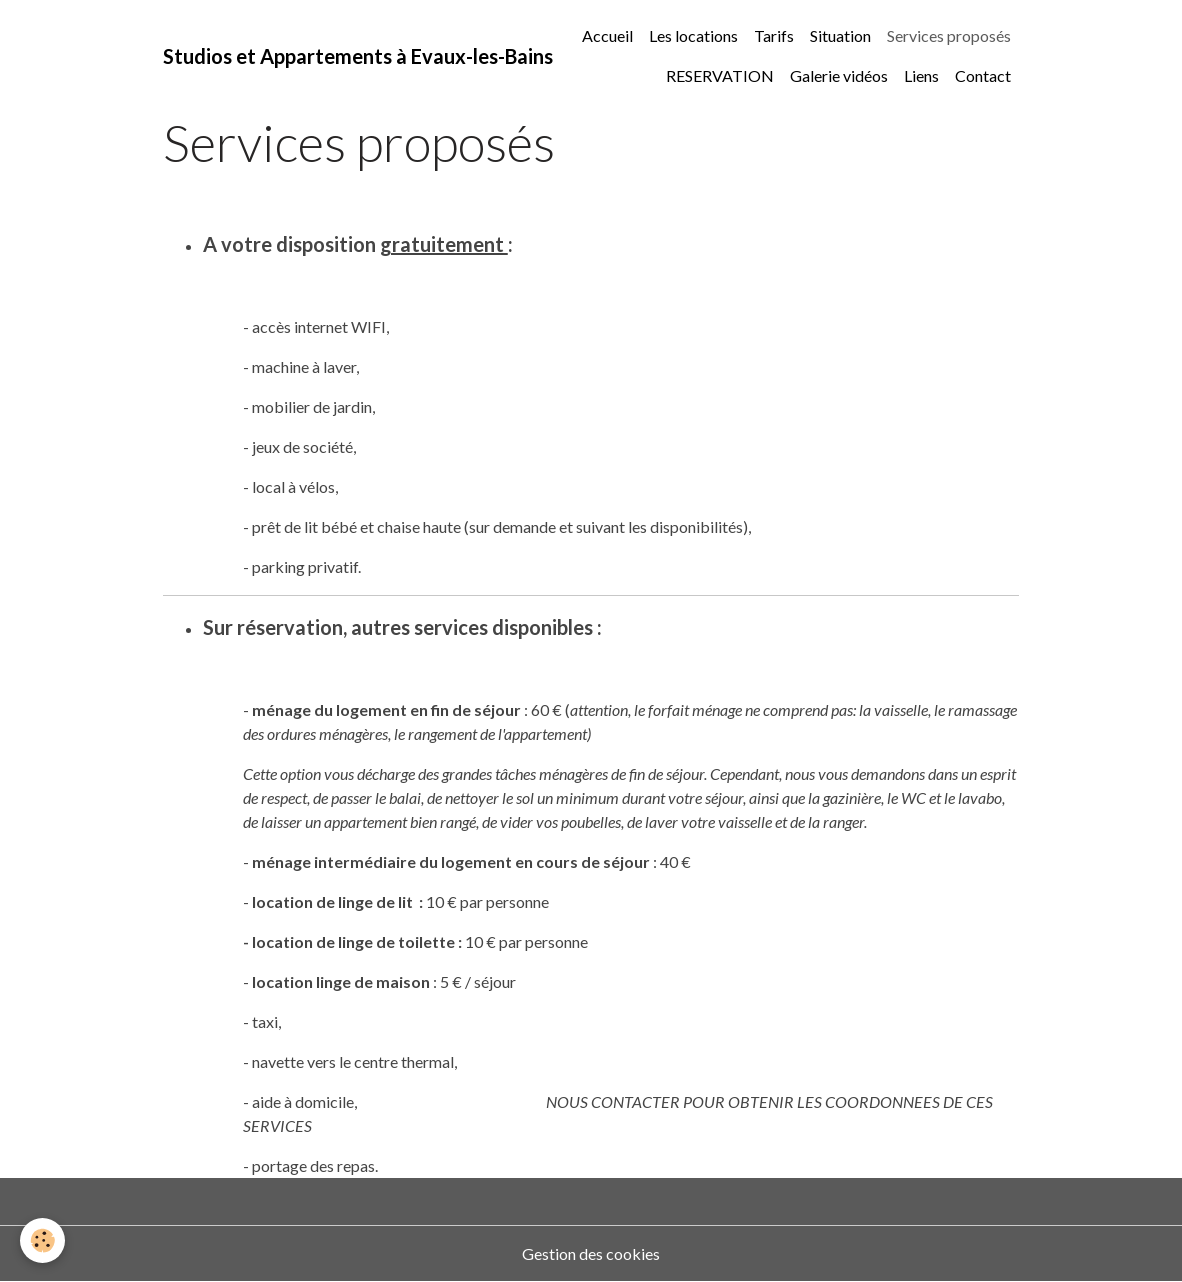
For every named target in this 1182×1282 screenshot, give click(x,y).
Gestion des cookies (591, 1253)
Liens (921, 75)
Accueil (607, 35)
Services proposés (949, 35)
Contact (983, 75)
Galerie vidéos (839, 75)
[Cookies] (42, 1240)
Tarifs (774, 35)
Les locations (693, 35)
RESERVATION (720, 75)
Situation (840, 35)
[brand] (358, 56)
